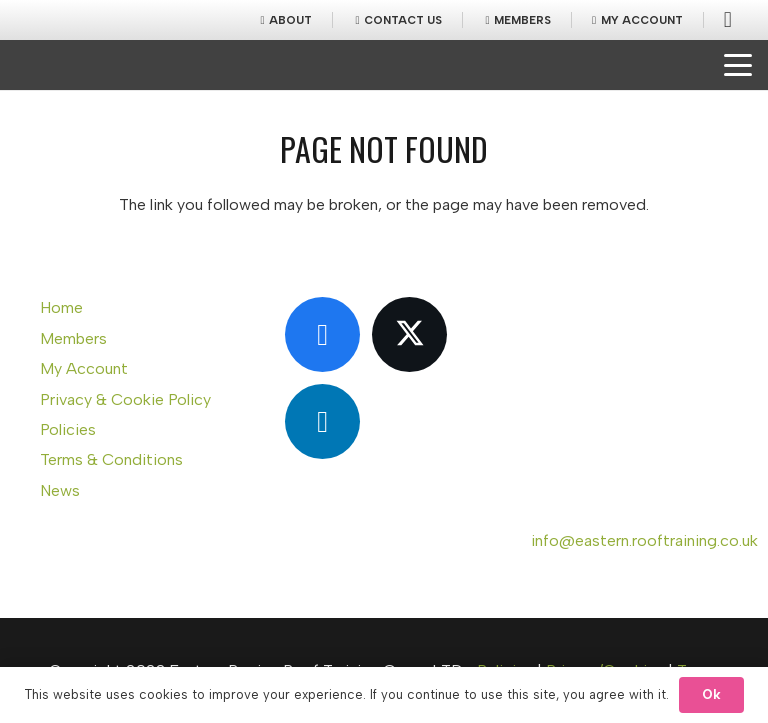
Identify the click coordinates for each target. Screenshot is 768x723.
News (60, 490)
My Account (84, 368)
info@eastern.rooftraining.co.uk (644, 540)
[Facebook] (322, 334)
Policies (68, 429)
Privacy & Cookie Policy (125, 399)
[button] (738, 65)
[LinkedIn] (322, 421)
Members (73, 338)
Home (61, 307)
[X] (409, 334)
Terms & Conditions (111, 459)
